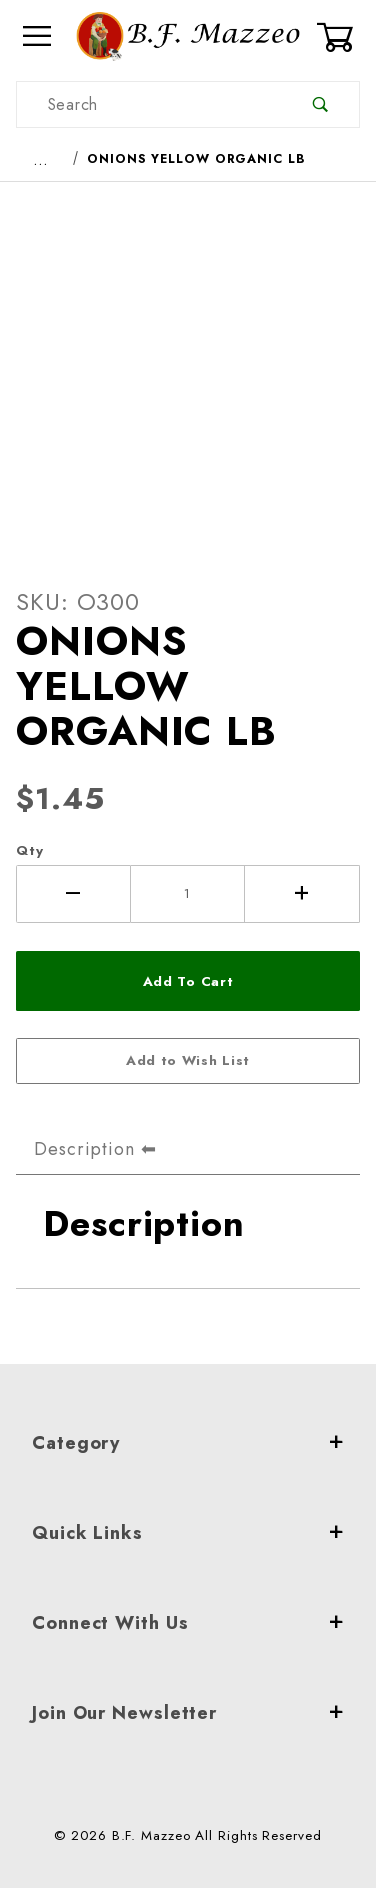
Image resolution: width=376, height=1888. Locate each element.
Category (188, 1443)
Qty (30, 850)
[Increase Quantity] (302, 894)
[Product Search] (149, 104)
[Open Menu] (38, 36)
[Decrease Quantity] (73, 894)
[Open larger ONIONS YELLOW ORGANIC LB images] (188, 369)
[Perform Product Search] (320, 104)
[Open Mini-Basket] (338, 37)
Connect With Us (188, 1623)
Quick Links (188, 1533)
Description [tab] (84, 1149)
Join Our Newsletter (188, 1713)
